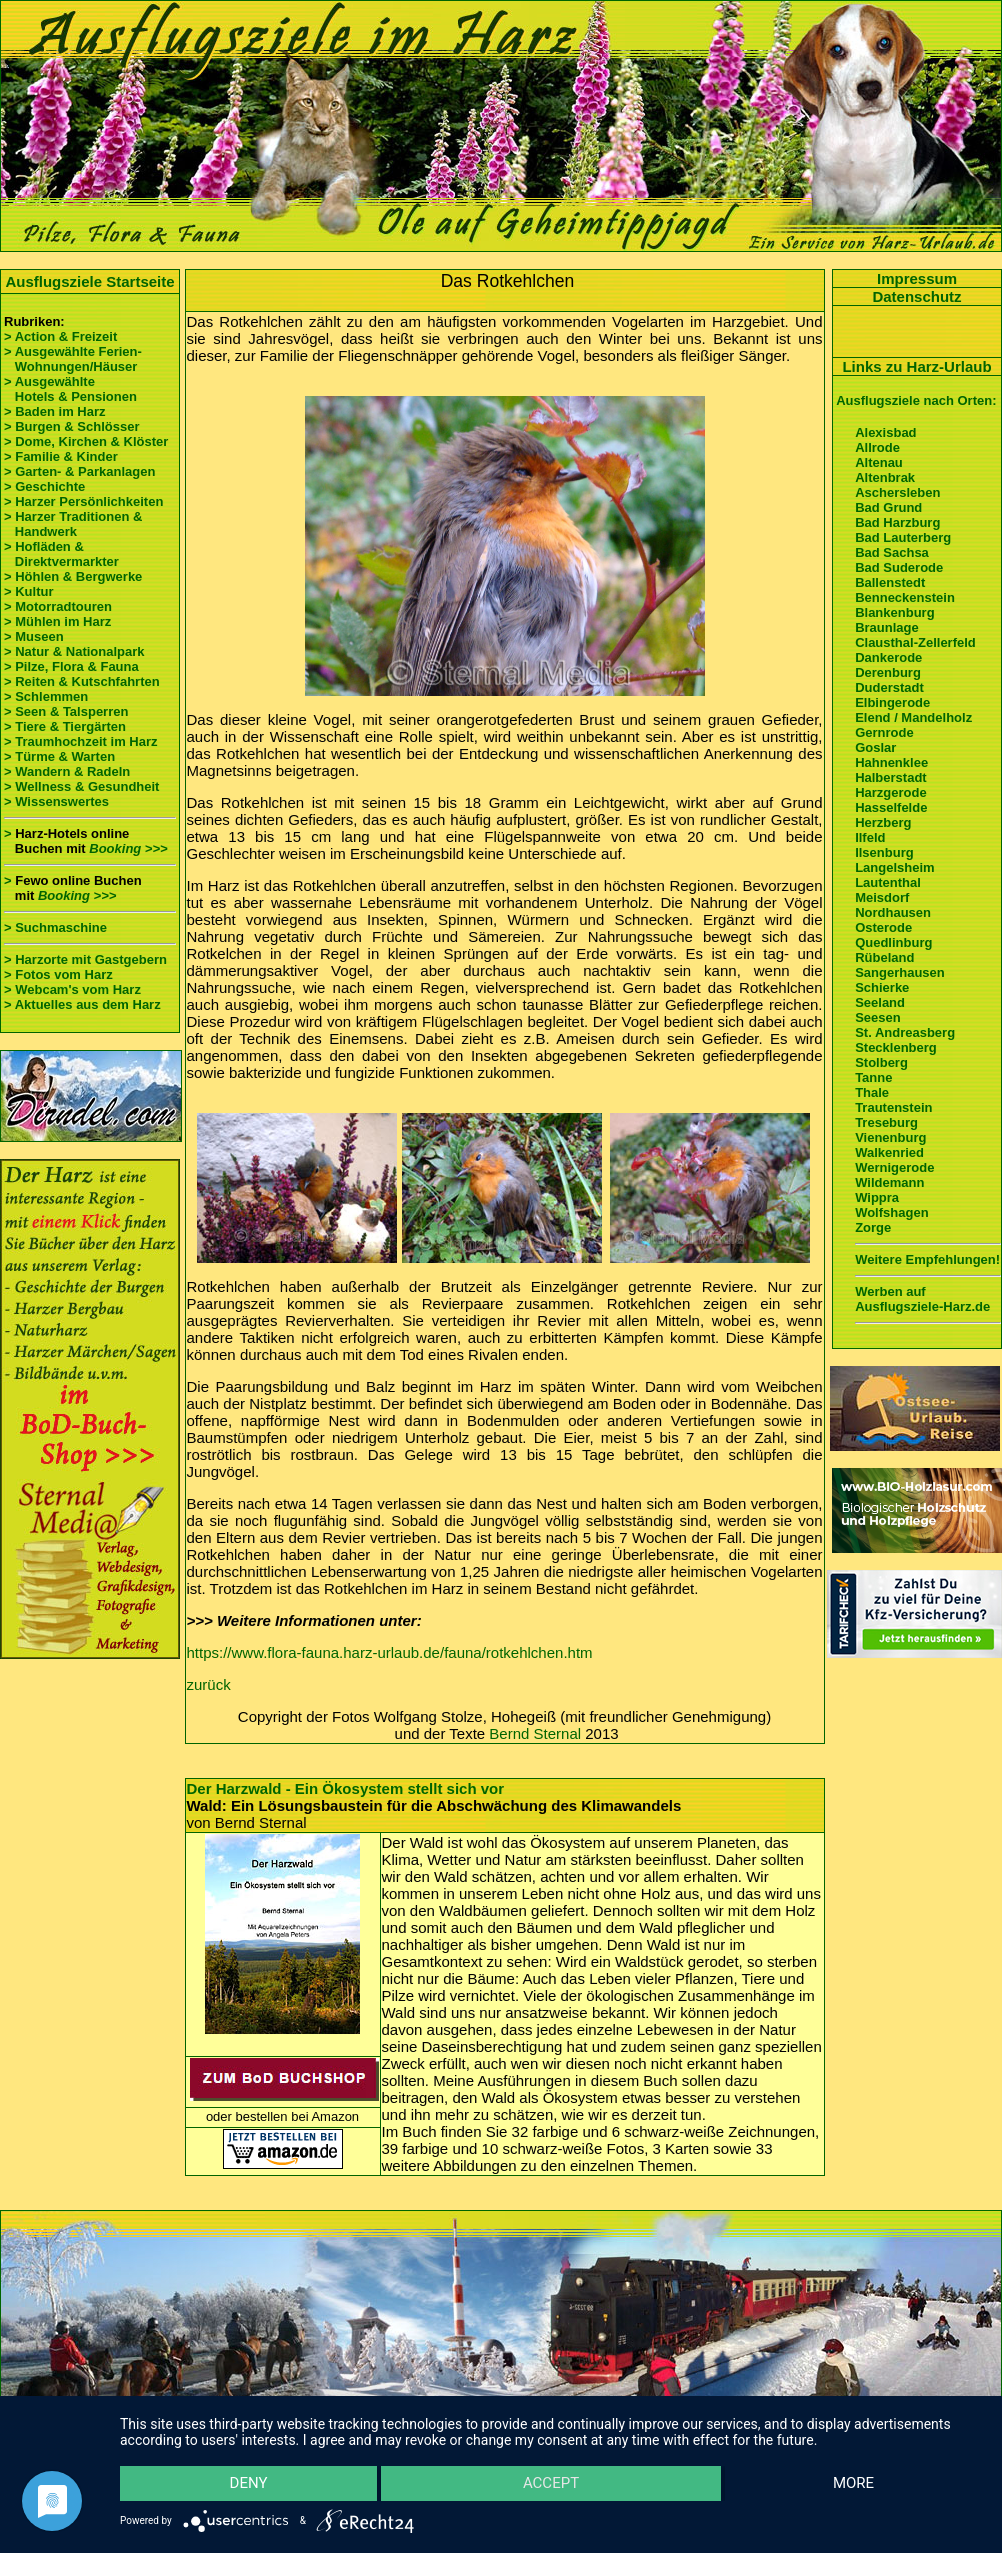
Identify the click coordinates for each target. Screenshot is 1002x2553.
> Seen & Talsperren (66, 711)
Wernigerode (894, 1167)
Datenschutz (916, 296)
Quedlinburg (893, 942)
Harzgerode (891, 792)
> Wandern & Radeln (67, 771)
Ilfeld (870, 837)
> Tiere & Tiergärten (65, 726)
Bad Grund (888, 507)
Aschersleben (897, 492)
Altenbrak (885, 477)
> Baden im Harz (55, 411)
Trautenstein (893, 1107)
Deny (248, 2484)
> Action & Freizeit (60, 336)
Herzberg (883, 822)
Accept (551, 2484)
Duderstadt (889, 687)
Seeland (880, 1002)
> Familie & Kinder (61, 456)
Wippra (877, 1197)
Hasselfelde (891, 807)
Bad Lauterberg (903, 537)
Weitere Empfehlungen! (927, 1259)
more (853, 2484)
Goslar (875, 747)
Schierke (882, 987)
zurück (209, 1684)
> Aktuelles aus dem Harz (82, 1004)
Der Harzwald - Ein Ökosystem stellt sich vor (346, 1788)
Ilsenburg (884, 852)
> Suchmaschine (55, 927)
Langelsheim (894, 867)
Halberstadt (891, 777)
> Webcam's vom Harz (72, 989)
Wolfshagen (891, 1212)
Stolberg (881, 1062)
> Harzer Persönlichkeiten (83, 501)
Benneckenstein (905, 597)
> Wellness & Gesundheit (81, 786)
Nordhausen (893, 912)
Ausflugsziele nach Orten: (916, 400)
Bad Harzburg (897, 522)
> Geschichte (44, 486)
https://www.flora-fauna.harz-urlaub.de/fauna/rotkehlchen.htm (390, 1652)
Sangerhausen (900, 972)
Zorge (873, 1227)
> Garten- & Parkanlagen (79, 471)
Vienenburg (890, 1137)
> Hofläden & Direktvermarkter (61, 554)
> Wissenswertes (56, 801)
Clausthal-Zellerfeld (915, 642)
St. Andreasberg (905, 1032)
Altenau (879, 462)
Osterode (883, 927)
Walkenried (889, 1152)
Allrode (877, 447)
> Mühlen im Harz (57, 621)
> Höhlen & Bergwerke (73, 576)
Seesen (878, 1017)
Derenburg (888, 672)
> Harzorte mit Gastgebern (85, 959)
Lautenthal (888, 882)
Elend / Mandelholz (913, 717)
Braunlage (887, 627)
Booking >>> (128, 848)
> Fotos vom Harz (58, 974)
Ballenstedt (890, 582)
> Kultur (28, 591)
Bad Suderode (899, 567)
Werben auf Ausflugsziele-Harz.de (922, 1299)
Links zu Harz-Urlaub (916, 366)
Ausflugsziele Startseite (89, 281)
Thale (872, 1092)
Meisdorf (882, 897)
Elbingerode (892, 702)
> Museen (34, 636)
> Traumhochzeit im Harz (81, 741)
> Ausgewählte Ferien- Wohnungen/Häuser (74, 359)
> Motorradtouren (58, 606)
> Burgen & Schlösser (71, 426)
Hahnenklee (891, 762)
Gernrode (884, 732)
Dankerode (888, 657)
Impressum (917, 278)
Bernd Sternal (535, 1733)
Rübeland (884, 957)
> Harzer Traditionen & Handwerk (73, 524)
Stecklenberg (896, 1047)
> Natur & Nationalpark (74, 651)
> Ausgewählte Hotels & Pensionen (70, 389)
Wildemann (889, 1182)
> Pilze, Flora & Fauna (71, 666)
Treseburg (886, 1122)
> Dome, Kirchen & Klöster (86, 441)
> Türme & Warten (59, 756)
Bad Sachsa (892, 552)
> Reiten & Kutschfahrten (82, 681)
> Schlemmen (46, 696)
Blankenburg (894, 612)
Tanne (873, 1077)
